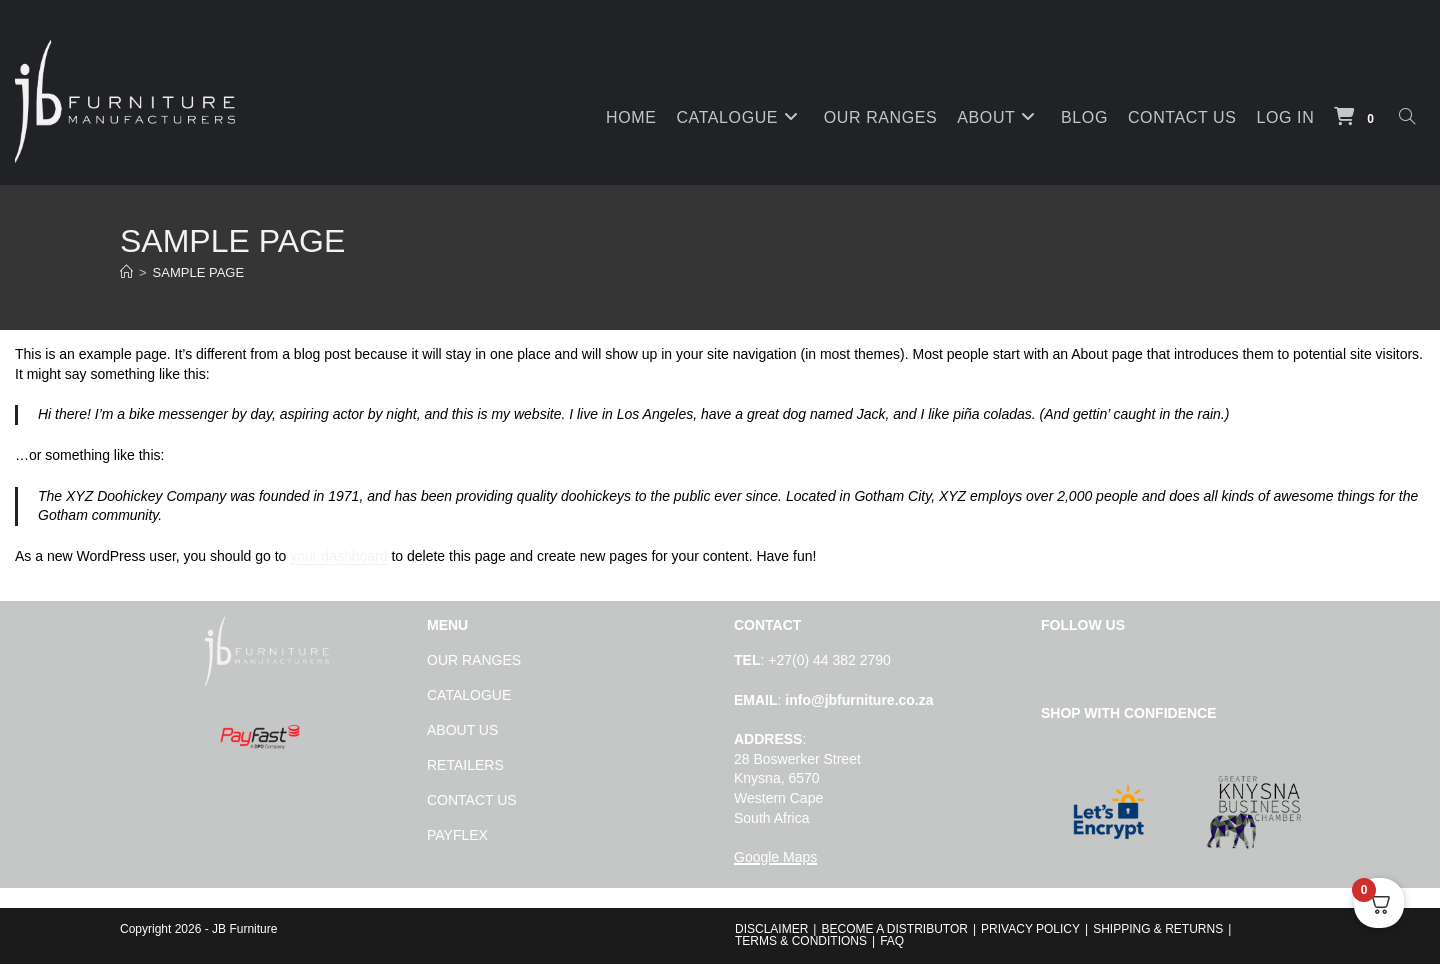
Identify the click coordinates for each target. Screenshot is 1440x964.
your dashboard (338, 556)
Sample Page (199, 272)
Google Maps (775, 857)
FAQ (892, 941)
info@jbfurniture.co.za (859, 700)
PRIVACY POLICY (1030, 929)
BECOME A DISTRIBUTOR (894, 929)
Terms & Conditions (801, 941)
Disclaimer (771, 929)
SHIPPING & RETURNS (1158, 929)
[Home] (126, 272)
